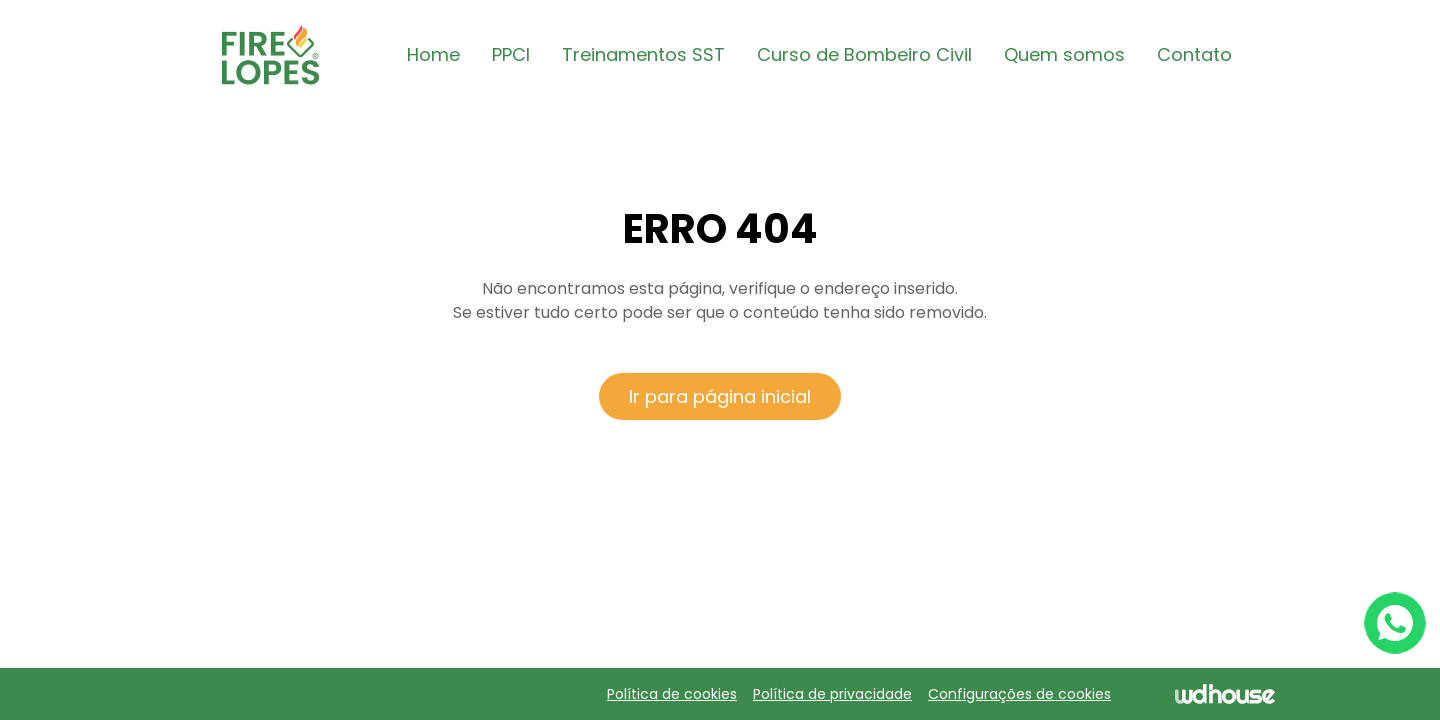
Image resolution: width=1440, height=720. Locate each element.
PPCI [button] (511, 54)
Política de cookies (672, 694)
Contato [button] (1194, 54)
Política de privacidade (832, 694)
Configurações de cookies (1019, 694)
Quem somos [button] (1064, 54)
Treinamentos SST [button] (643, 54)
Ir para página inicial (720, 396)
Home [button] (433, 54)
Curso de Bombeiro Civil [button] (864, 54)
